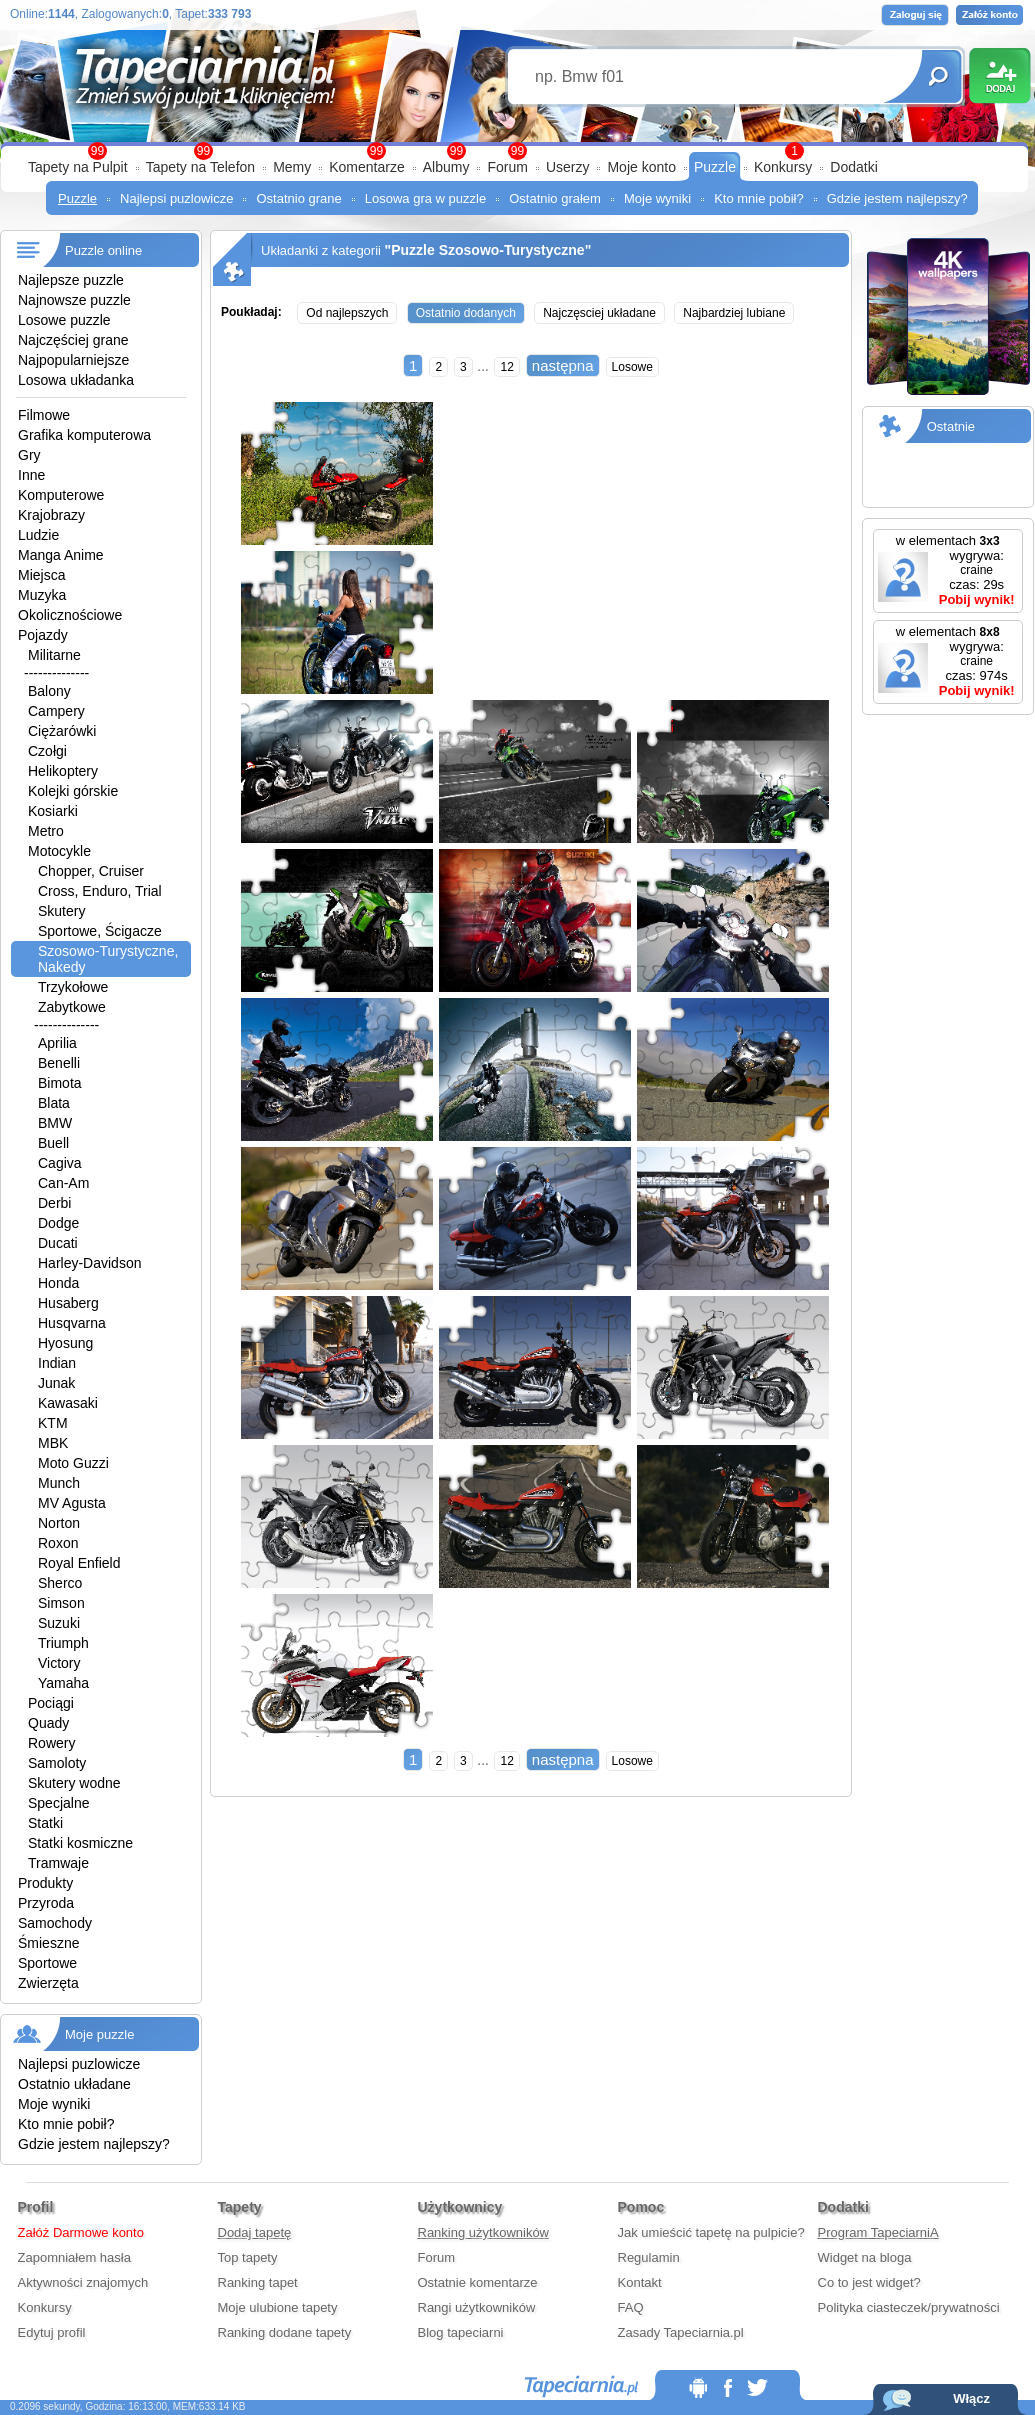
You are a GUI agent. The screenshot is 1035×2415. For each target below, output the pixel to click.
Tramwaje (58, 1863)
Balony (49, 691)
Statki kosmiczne (80, 1843)
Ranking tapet (258, 2282)
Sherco (60, 1583)
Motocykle (59, 851)
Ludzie (38, 535)
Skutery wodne (74, 1783)
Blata (54, 1103)
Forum (507, 167)
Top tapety (248, 2257)
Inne (31, 475)
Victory (59, 1663)
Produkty (45, 1883)
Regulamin (649, 2257)
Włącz (971, 2398)
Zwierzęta (48, 1983)
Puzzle (715, 167)
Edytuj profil (52, 2332)
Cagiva (60, 1163)
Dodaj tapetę (255, 2232)
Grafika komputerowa (84, 435)
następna (563, 365)
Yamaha (63, 1683)
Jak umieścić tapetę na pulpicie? (711, 2232)
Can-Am (63, 1183)
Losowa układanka (76, 380)
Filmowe (44, 415)
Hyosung (65, 1343)
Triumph (63, 1643)
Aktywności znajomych (83, 2282)
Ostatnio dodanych (466, 313)
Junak (56, 1383)
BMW (55, 1123)
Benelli (59, 1063)
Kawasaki (68, 1403)
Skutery (61, 911)
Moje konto (641, 167)
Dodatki (853, 167)
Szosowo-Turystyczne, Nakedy (108, 959)
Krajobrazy (51, 515)
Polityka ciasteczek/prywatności (909, 2307)
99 (517, 151)
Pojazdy (43, 635)
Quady (48, 1723)
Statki (45, 1823)
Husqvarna (72, 1323)
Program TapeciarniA (878, 2232)
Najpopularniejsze (73, 360)
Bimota (60, 1083)
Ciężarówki (62, 731)
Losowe (632, 367)
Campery (56, 711)
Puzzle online (103, 250)
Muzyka (42, 595)
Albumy (446, 167)
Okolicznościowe (70, 615)
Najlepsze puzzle (71, 280)
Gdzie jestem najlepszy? (897, 198)
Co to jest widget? (869, 2282)
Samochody (55, 1923)
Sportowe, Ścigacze (100, 931)
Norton (59, 1523)
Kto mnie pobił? (759, 198)
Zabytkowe (72, 1007)
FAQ (631, 2307)
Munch (59, 1483)
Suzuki (59, 1623)
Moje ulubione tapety (278, 2307)
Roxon (58, 1543)
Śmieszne (48, 1943)
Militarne (54, 655)
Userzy (568, 167)
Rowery (51, 1743)
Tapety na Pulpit (78, 167)
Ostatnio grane (298, 198)
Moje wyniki (657, 198)
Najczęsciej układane (599, 313)
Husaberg (68, 1303)
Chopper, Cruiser (91, 871)
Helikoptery (63, 771)
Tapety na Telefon (201, 167)
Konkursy (783, 167)
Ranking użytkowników (484, 2232)
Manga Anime (61, 555)
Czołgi (47, 751)
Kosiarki (53, 811)
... (484, 366)
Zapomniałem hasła (74, 2257)
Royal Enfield (79, 1563)
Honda (58, 1283)
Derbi (54, 1203)
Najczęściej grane (73, 340)
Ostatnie (951, 426)
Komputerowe (61, 495)
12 (506, 367)
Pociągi (51, 1703)
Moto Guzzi (73, 1463)
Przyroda (46, 1903)
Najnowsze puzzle (74, 300)
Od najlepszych (347, 313)
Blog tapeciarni (461, 2332)
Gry (29, 455)
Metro (46, 831)
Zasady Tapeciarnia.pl (681, 2332)
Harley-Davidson (89, 1263)
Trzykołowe (73, 987)
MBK (53, 1443)
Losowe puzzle (64, 320)
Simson (61, 1603)
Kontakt (640, 2282)
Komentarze (366, 167)
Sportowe (47, 1963)
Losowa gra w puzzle (425, 198)
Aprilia (57, 1043)
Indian (57, 1363)
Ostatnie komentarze (478, 2282)
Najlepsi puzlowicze (176, 198)
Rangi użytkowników (477, 2307)
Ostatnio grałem (555, 198)
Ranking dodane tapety (285, 2332)
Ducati (58, 1243)
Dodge (58, 1223)
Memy (292, 167)
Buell (53, 1143)
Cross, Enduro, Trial (100, 891)
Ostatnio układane (74, 2084)
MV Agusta (72, 1503)
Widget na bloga (865, 2257)
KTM (53, 1423)
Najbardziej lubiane (734, 313)
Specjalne (59, 1803)
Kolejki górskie (73, 791)
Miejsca (41, 575)
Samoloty (57, 1763)
